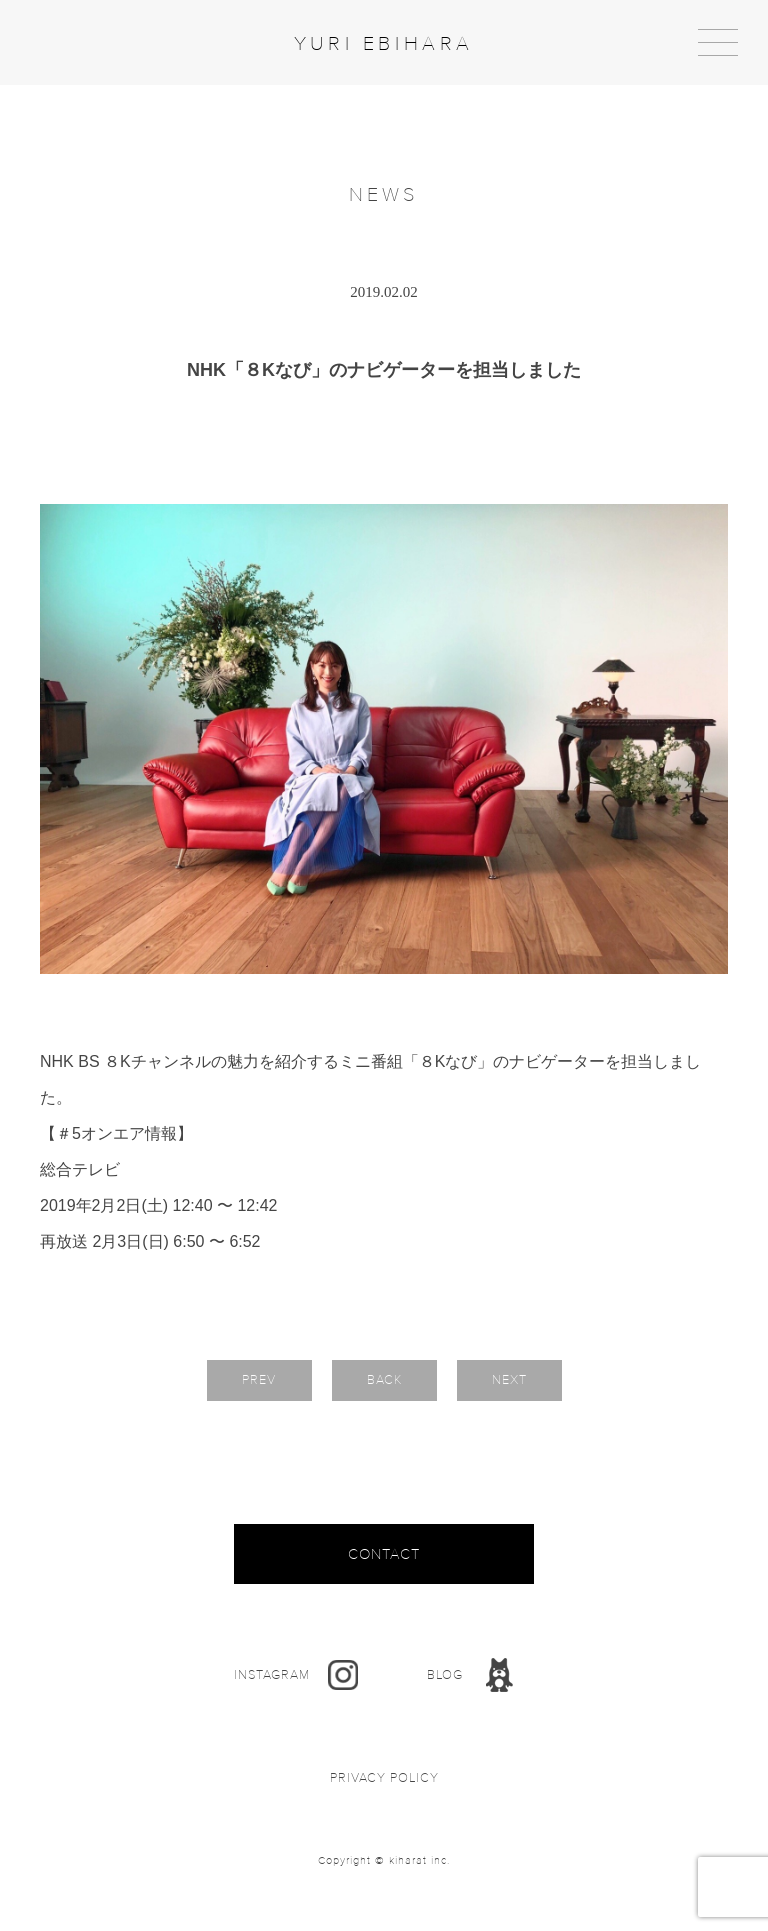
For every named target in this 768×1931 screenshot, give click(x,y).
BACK (384, 1380)
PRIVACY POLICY (384, 1778)
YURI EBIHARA (384, 44)
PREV (259, 1380)
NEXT (509, 1380)
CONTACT (384, 1554)
